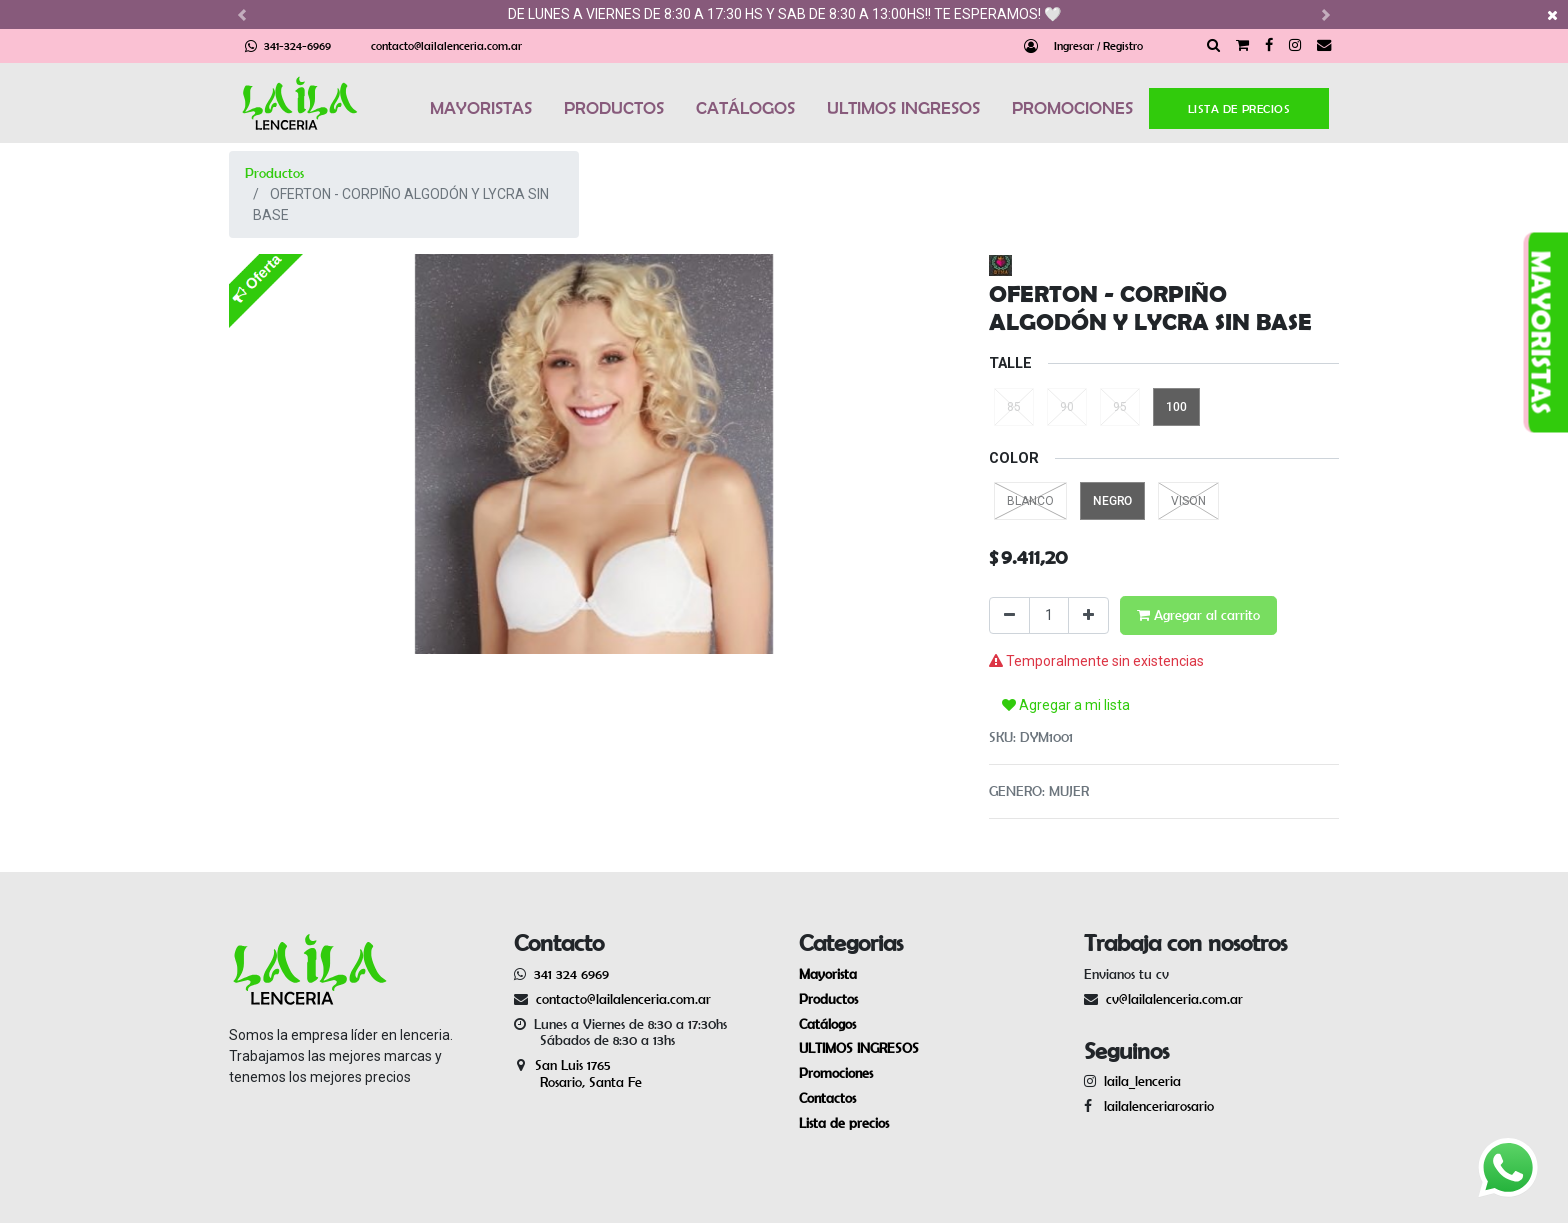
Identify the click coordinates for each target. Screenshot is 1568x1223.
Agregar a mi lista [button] (1066, 705)
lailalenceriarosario (1155, 1106)
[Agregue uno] (1088, 615)
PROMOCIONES (1072, 108)
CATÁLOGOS (745, 108)
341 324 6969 (571, 974)
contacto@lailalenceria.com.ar (446, 45)
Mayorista (828, 974)
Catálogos (827, 1024)
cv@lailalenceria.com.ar (1174, 999)
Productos (274, 173)
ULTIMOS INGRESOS (903, 108)
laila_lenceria (1142, 1081)
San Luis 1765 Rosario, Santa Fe (578, 1073)
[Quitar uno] (1009, 615)
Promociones (836, 1073)
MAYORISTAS (481, 108)
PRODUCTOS (614, 108)
